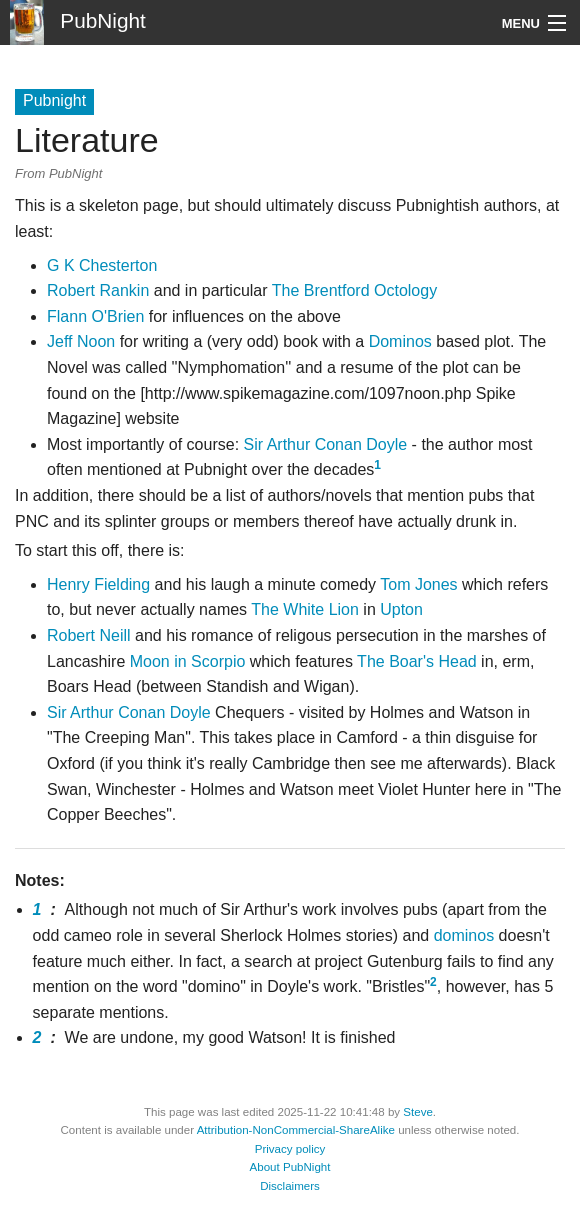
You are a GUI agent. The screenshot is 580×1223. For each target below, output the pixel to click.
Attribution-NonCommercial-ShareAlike (296, 1130)
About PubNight (290, 1167)
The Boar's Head (417, 661)
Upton (401, 609)
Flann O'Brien (95, 316)
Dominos (400, 341)
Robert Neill (89, 635)
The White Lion (305, 609)
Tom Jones (418, 584)
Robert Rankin (98, 290)
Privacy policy (290, 1149)
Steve (418, 1112)
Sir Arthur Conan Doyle (326, 444)
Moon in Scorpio (188, 661)
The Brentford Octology (354, 290)
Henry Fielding (98, 584)
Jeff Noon (81, 341)
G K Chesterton (102, 265)
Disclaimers (290, 1186)
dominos (464, 935)
